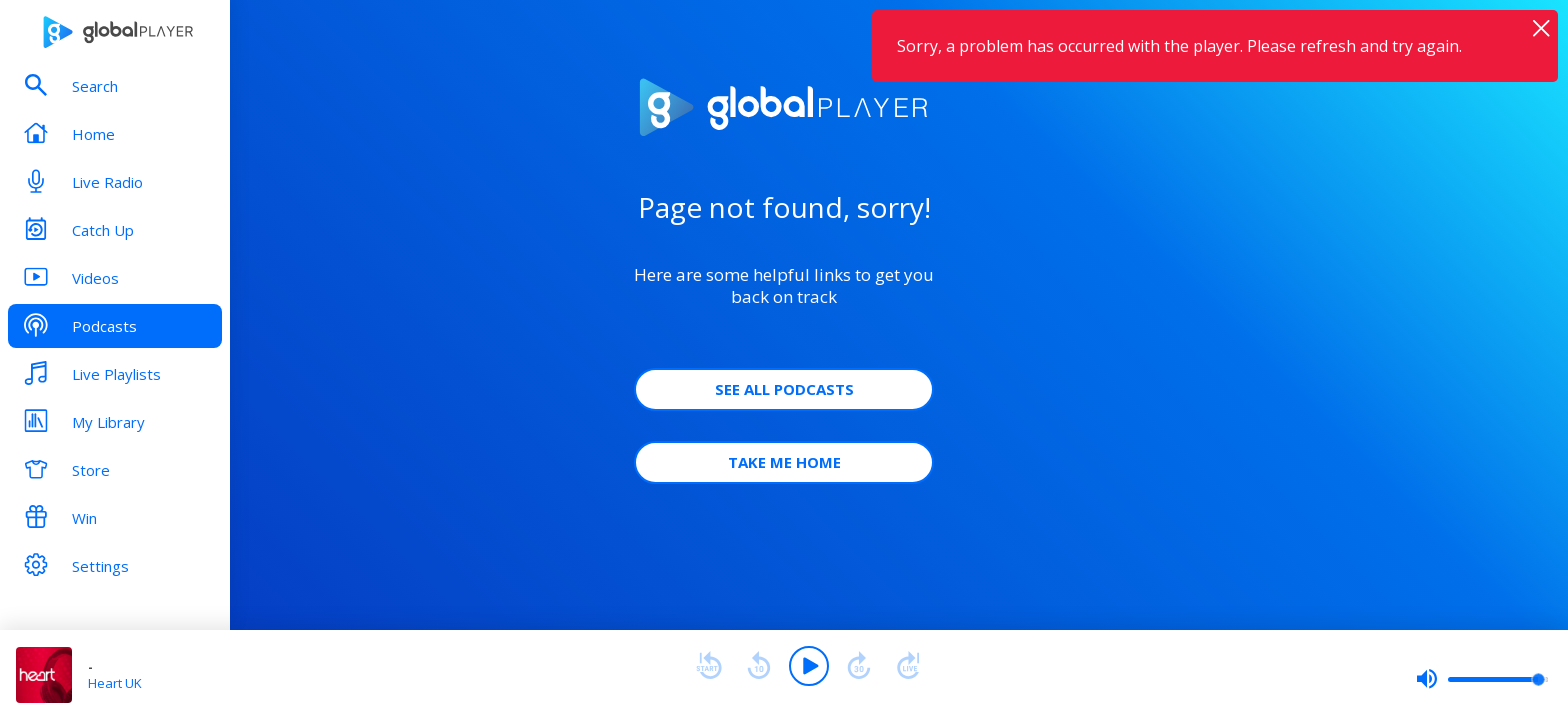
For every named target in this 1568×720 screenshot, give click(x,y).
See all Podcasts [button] (784, 389)
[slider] (1482, 679)
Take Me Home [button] (784, 462)
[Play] (809, 666)
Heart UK (115, 683)
